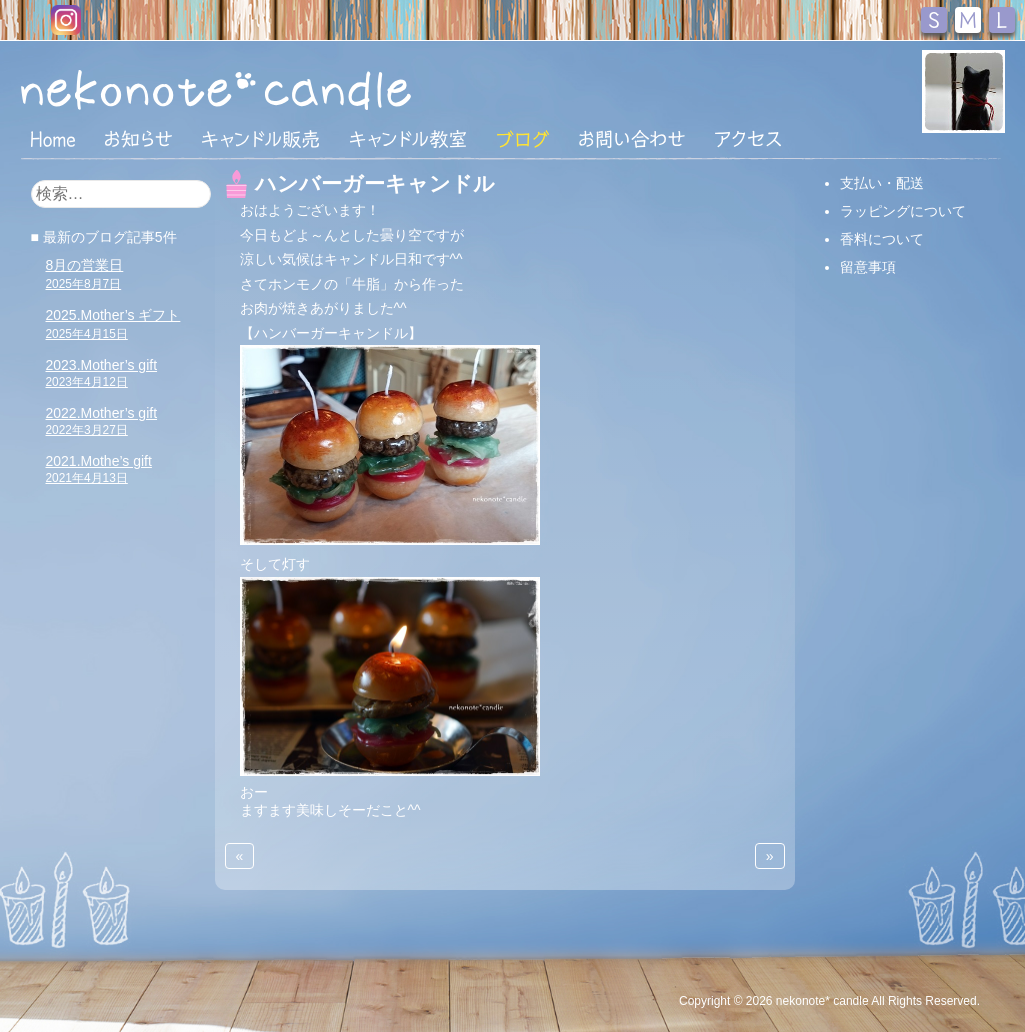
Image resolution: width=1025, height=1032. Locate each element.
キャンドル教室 (408, 139)
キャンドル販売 (260, 139)
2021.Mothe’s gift (99, 469)
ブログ (523, 139)
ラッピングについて (903, 211)
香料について (882, 239)
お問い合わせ (632, 139)
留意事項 (868, 267)
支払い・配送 (882, 183)
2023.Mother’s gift (102, 373)
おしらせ (138, 139)
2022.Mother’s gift (102, 421)
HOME (53, 138)
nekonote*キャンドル (277, 89)
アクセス (748, 139)
